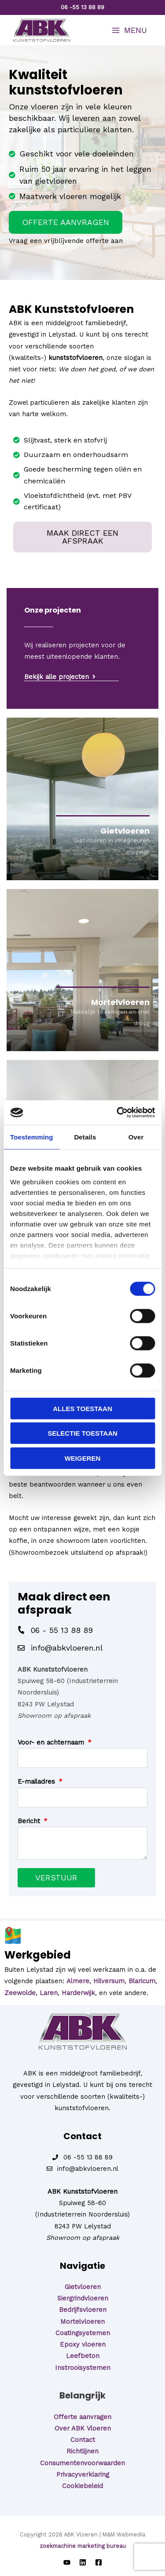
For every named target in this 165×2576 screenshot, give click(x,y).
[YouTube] (66, 2562)
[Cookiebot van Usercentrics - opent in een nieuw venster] (117, 1112)
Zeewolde (20, 1993)
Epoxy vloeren (83, 2344)
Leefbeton (82, 2356)
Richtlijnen (82, 2451)
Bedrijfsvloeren (82, 2310)
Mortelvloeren (82, 2322)
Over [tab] (136, 1136)
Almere (77, 1981)
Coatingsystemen (82, 2333)
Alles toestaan (82, 1408)
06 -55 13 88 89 (82, 7)
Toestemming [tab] (31, 1136)
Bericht (30, 1821)
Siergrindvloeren (82, 2298)
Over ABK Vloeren (83, 2428)
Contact (82, 2440)
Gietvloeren (83, 2287)
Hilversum (109, 1981)
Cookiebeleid (82, 2486)
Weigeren (83, 1458)
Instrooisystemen (82, 2368)
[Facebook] (98, 2562)
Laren (49, 1993)
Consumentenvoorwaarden (82, 2463)
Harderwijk (78, 1993)
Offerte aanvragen (82, 2417)
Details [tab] (85, 1136)
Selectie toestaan (82, 1433)
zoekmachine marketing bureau (83, 2546)
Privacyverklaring (82, 2474)
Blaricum (141, 1981)
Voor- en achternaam (52, 1742)
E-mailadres (37, 1781)
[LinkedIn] (82, 2562)
